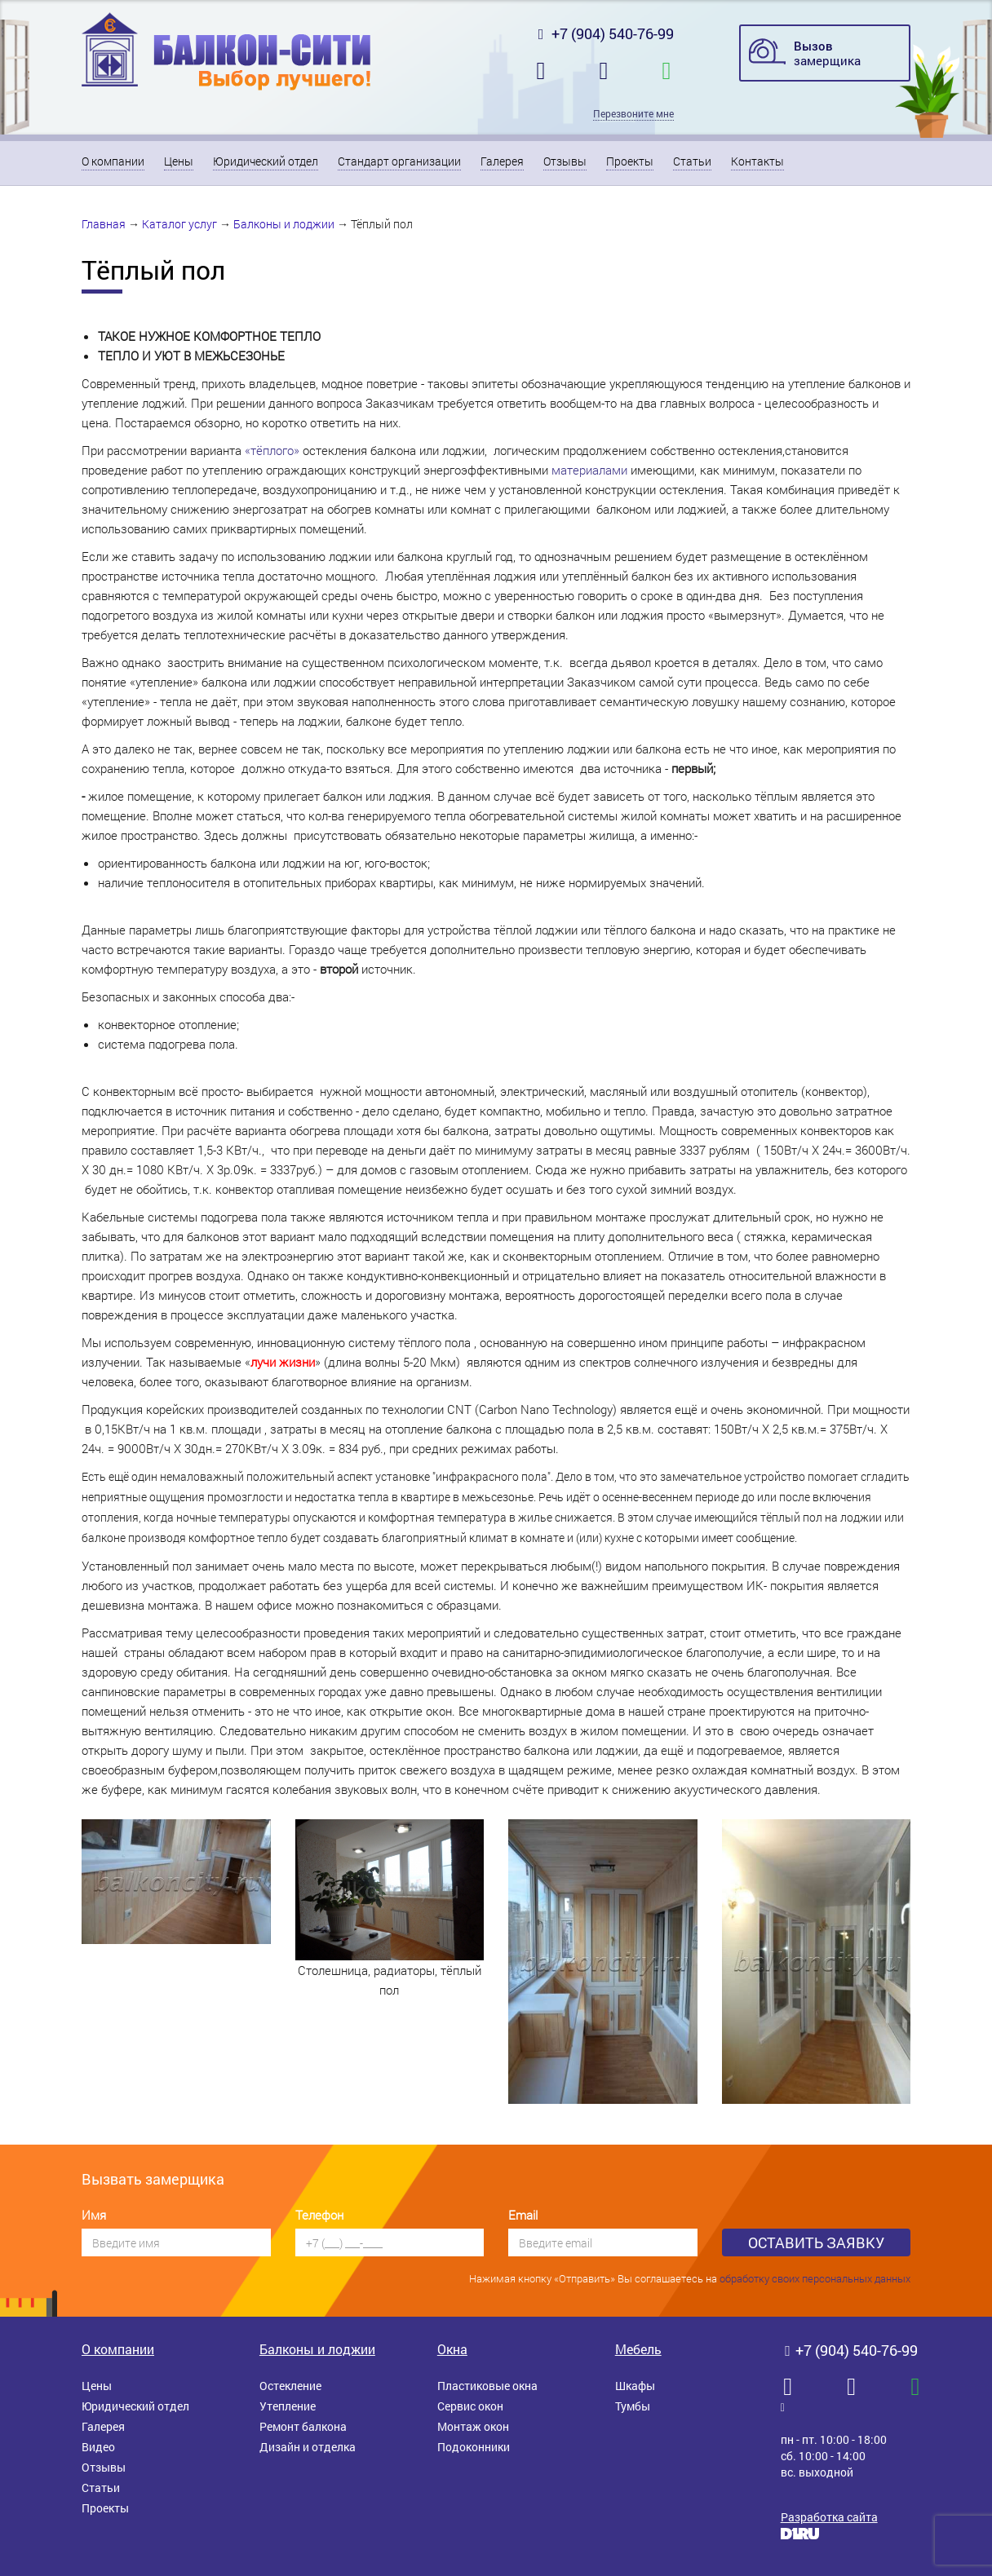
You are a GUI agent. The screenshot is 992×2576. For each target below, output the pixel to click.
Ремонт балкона (303, 2426)
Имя (94, 2215)
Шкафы (635, 2385)
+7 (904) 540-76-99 (604, 33)
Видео (98, 2446)
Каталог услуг (179, 224)
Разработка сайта (829, 2517)
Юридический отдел (265, 161)
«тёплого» (272, 450)
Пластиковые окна (487, 2385)
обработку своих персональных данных (815, 2278)
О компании (113, 161)
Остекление (290, 2385)
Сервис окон (470, 2406)
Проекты (629, 161)
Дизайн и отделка (307, 2446)
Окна (452, 2348)
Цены (178, 161)
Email (523, 2215)
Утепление (287, 2406)
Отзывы (565, 161)
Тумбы (632, 2406)
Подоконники (473, 2446)
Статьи (692, 161)
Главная (104, 224)
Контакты (757, 161)
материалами (589, 470)
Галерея (502, 161)
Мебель (638, 2348)
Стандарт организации (399, 161)
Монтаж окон (473, 2426)
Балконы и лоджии (283, 224)
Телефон (319, 2215)
